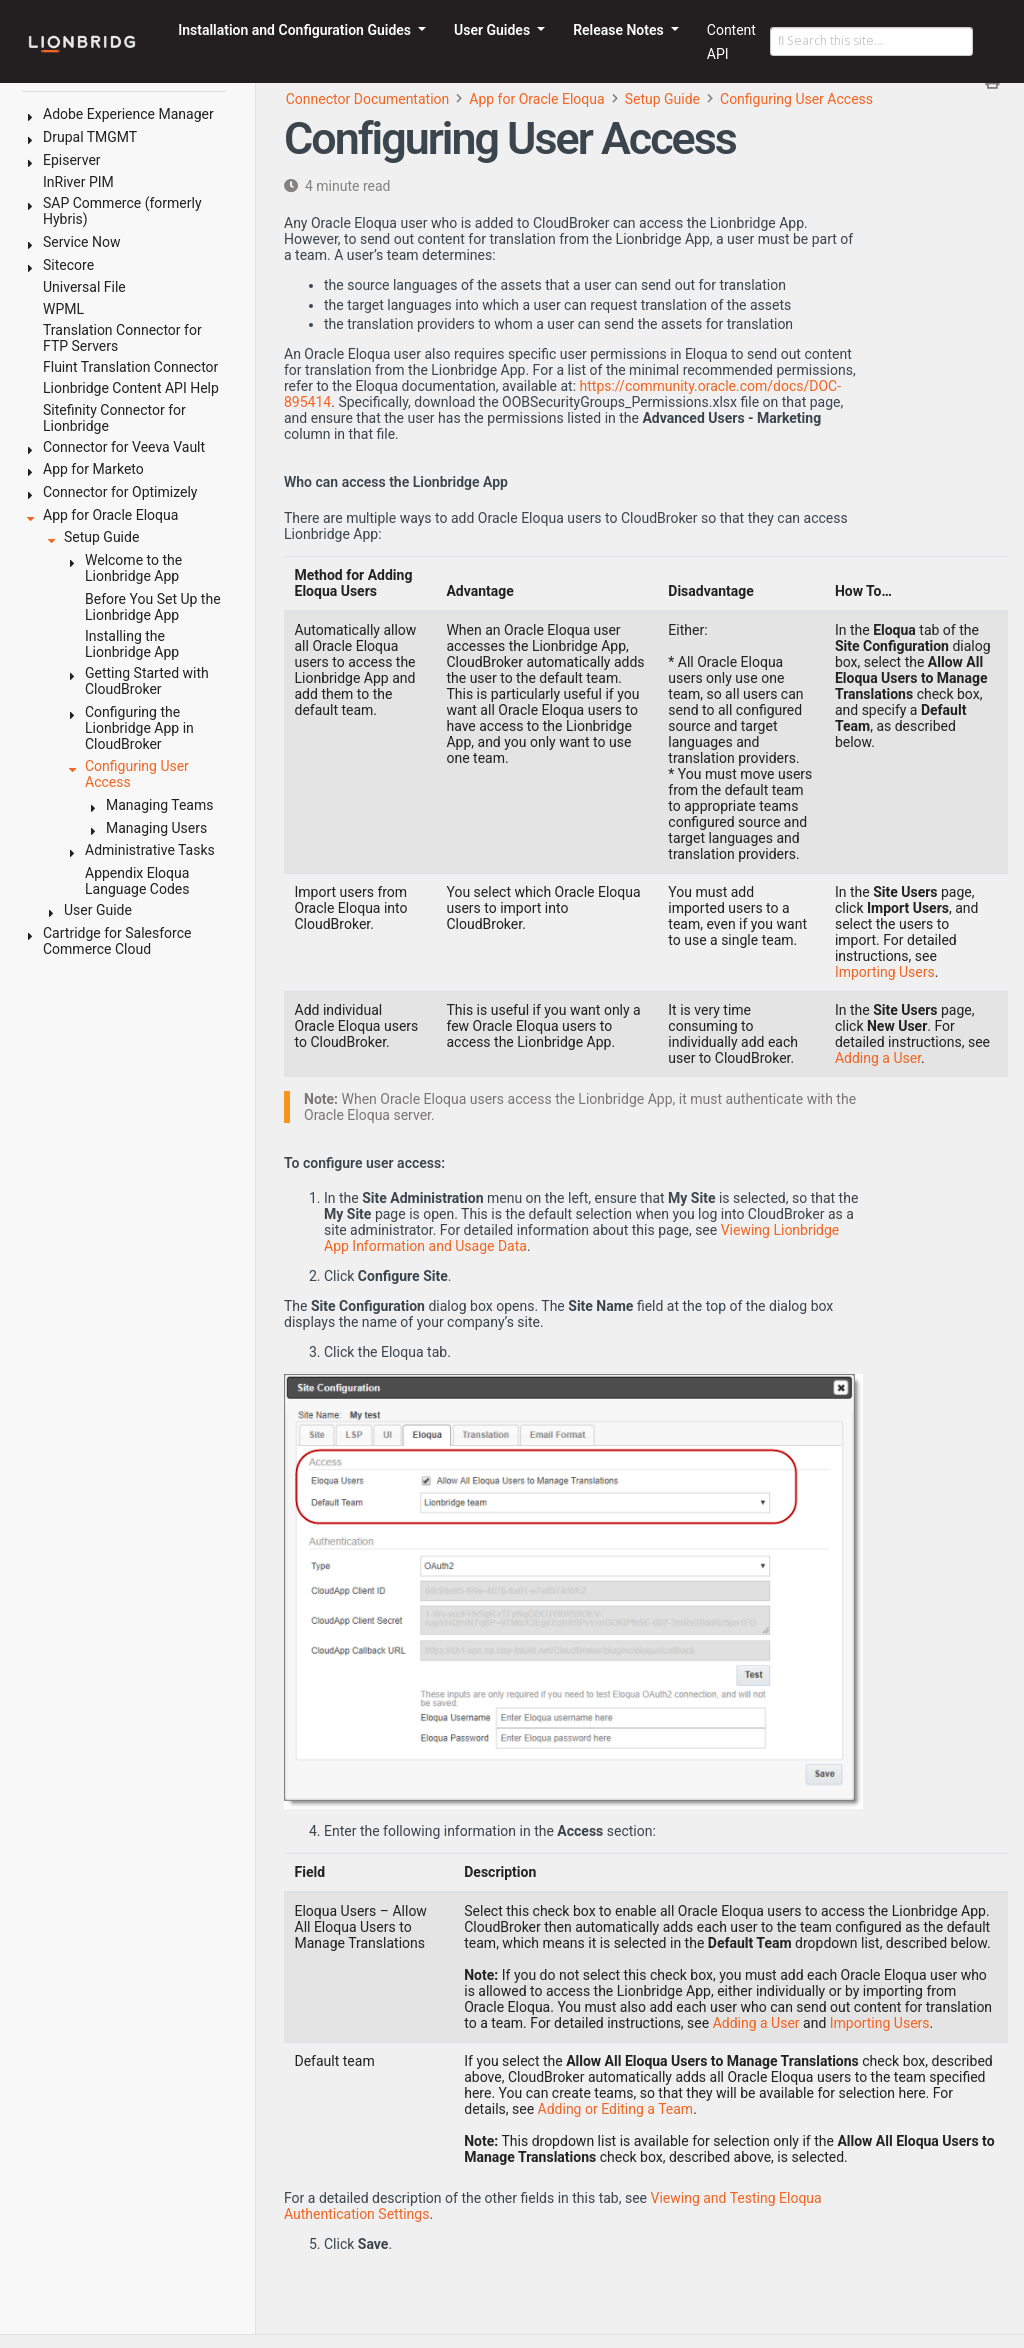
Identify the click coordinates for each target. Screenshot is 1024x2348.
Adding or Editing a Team (616, 2109)
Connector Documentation (368, 99)
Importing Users (885, 972)
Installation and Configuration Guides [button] (296, 30)
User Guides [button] (494, 30)
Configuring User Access (796, 99)
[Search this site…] (871, 42)
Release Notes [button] (620, 30)
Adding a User (878, 1058)
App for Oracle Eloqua (536, 99)
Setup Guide (662, 99)
